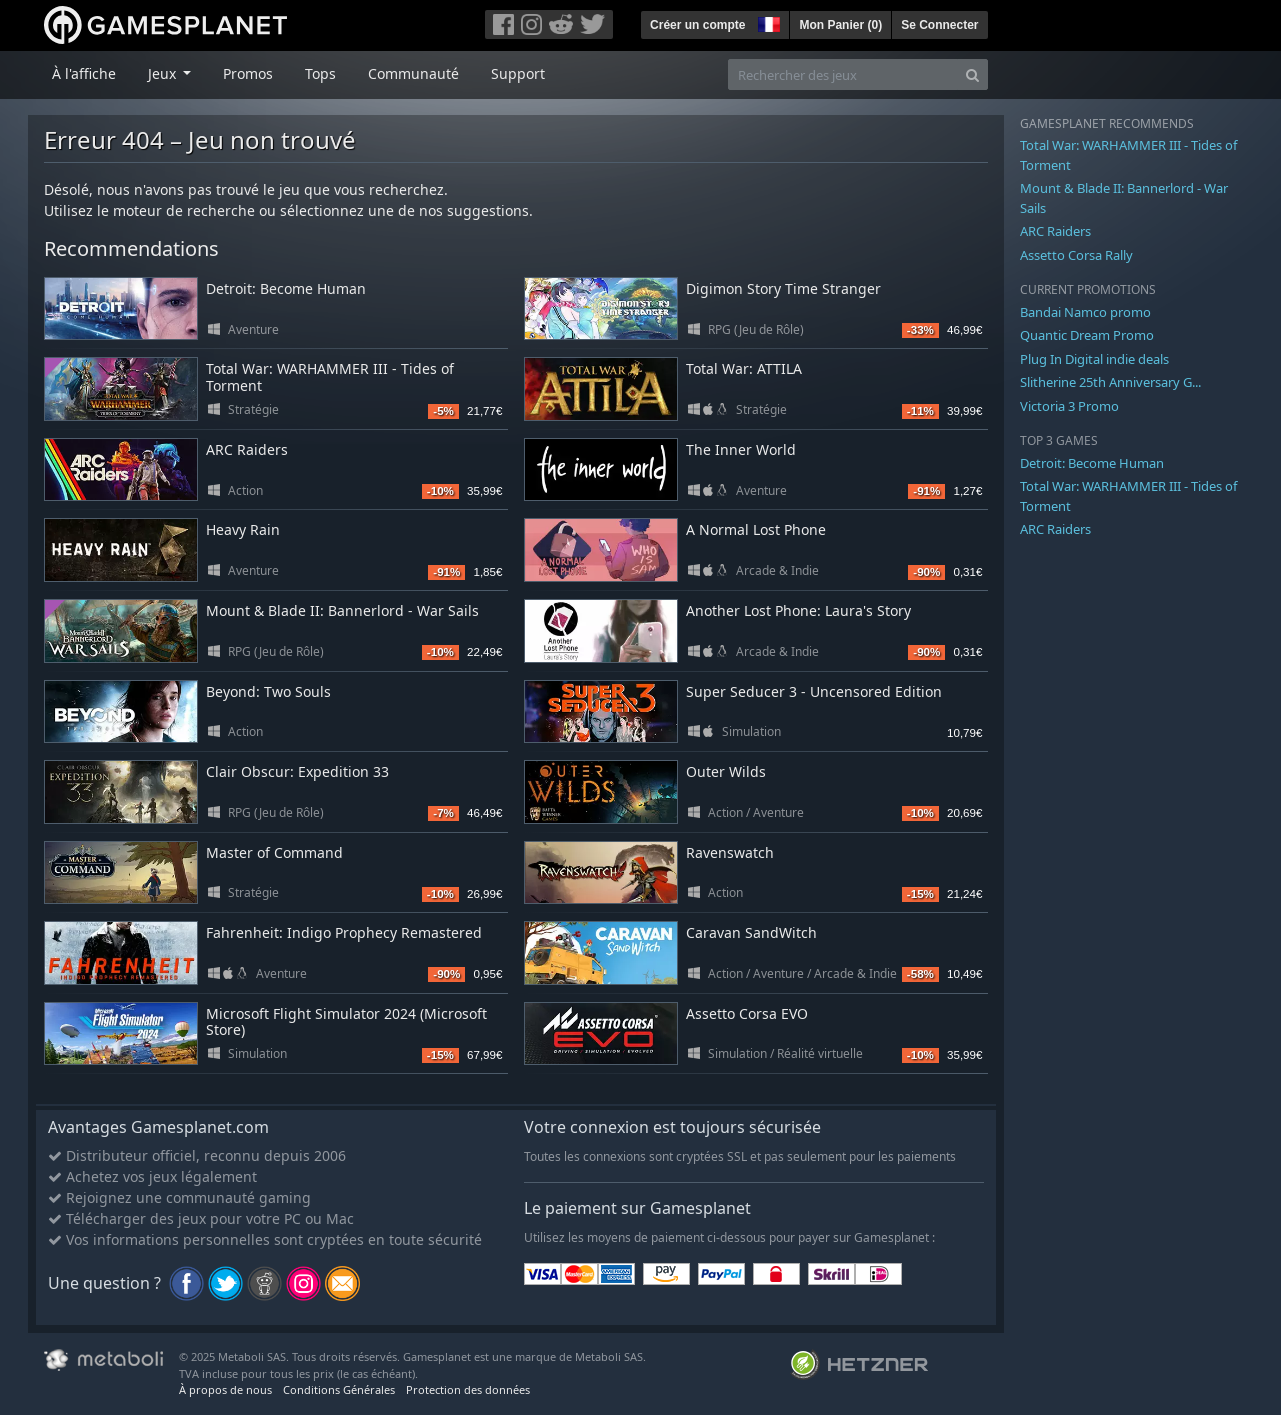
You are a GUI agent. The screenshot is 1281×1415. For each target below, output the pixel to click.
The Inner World (741, 449)
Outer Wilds (726, 771)
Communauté (413, 73)
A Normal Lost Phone (756, 529)
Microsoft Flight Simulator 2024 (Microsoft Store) (346, 1022)
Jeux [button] (164, 73)
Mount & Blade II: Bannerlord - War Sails (342, 610)
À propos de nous (225, 1389)
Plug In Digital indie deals (1094, 359)
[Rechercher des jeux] (843, 74)
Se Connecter (939, 25)
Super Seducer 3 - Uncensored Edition (814, 691)
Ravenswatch (730, 852)
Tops (320, 73)
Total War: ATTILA (744, 368)
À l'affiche (84, 73)
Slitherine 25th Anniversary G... (1110, 382)
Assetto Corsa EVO (747, 1013)
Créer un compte (697, 25)
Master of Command (274, 852)
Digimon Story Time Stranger (783, 288)
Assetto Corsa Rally (1076, 255)
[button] (767, 22)
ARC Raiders (247, 449)
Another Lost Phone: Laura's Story (798, 610)
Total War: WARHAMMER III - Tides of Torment (330, 377)
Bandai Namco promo (1085, 312)
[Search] (972, 74)
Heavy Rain (243, 529)
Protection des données (468, 1389)
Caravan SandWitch (751, 932)
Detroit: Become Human (286, 288)
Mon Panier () (840, 25)
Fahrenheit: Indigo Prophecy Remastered (344, 932)
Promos (248, 73)
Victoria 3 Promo (1069, 406)
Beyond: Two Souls (268, 691)
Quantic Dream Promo (1087, 335)
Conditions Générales (339, 1389)
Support (518, 73)
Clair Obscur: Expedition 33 (297, 771)
